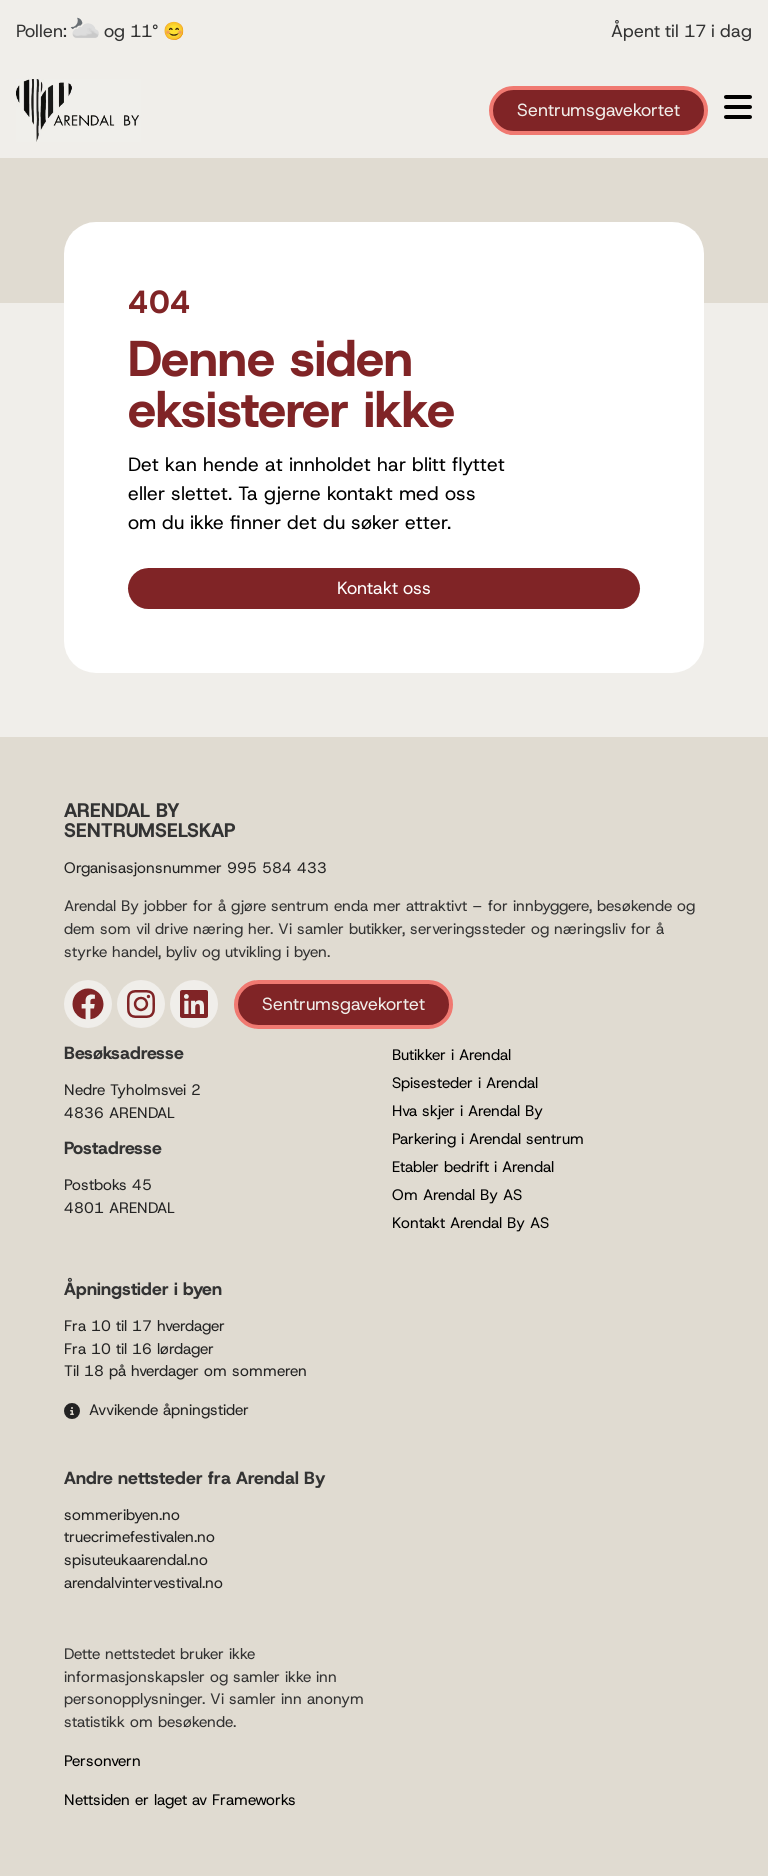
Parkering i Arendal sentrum (488, 1139)
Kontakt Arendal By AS (470, 1223)
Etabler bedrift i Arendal (473, 1167)
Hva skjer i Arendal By (467, 1111)
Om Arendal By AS (457, 1195)
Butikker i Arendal (451, 1055)
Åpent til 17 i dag (681, 31)
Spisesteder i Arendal (465, 1083)
